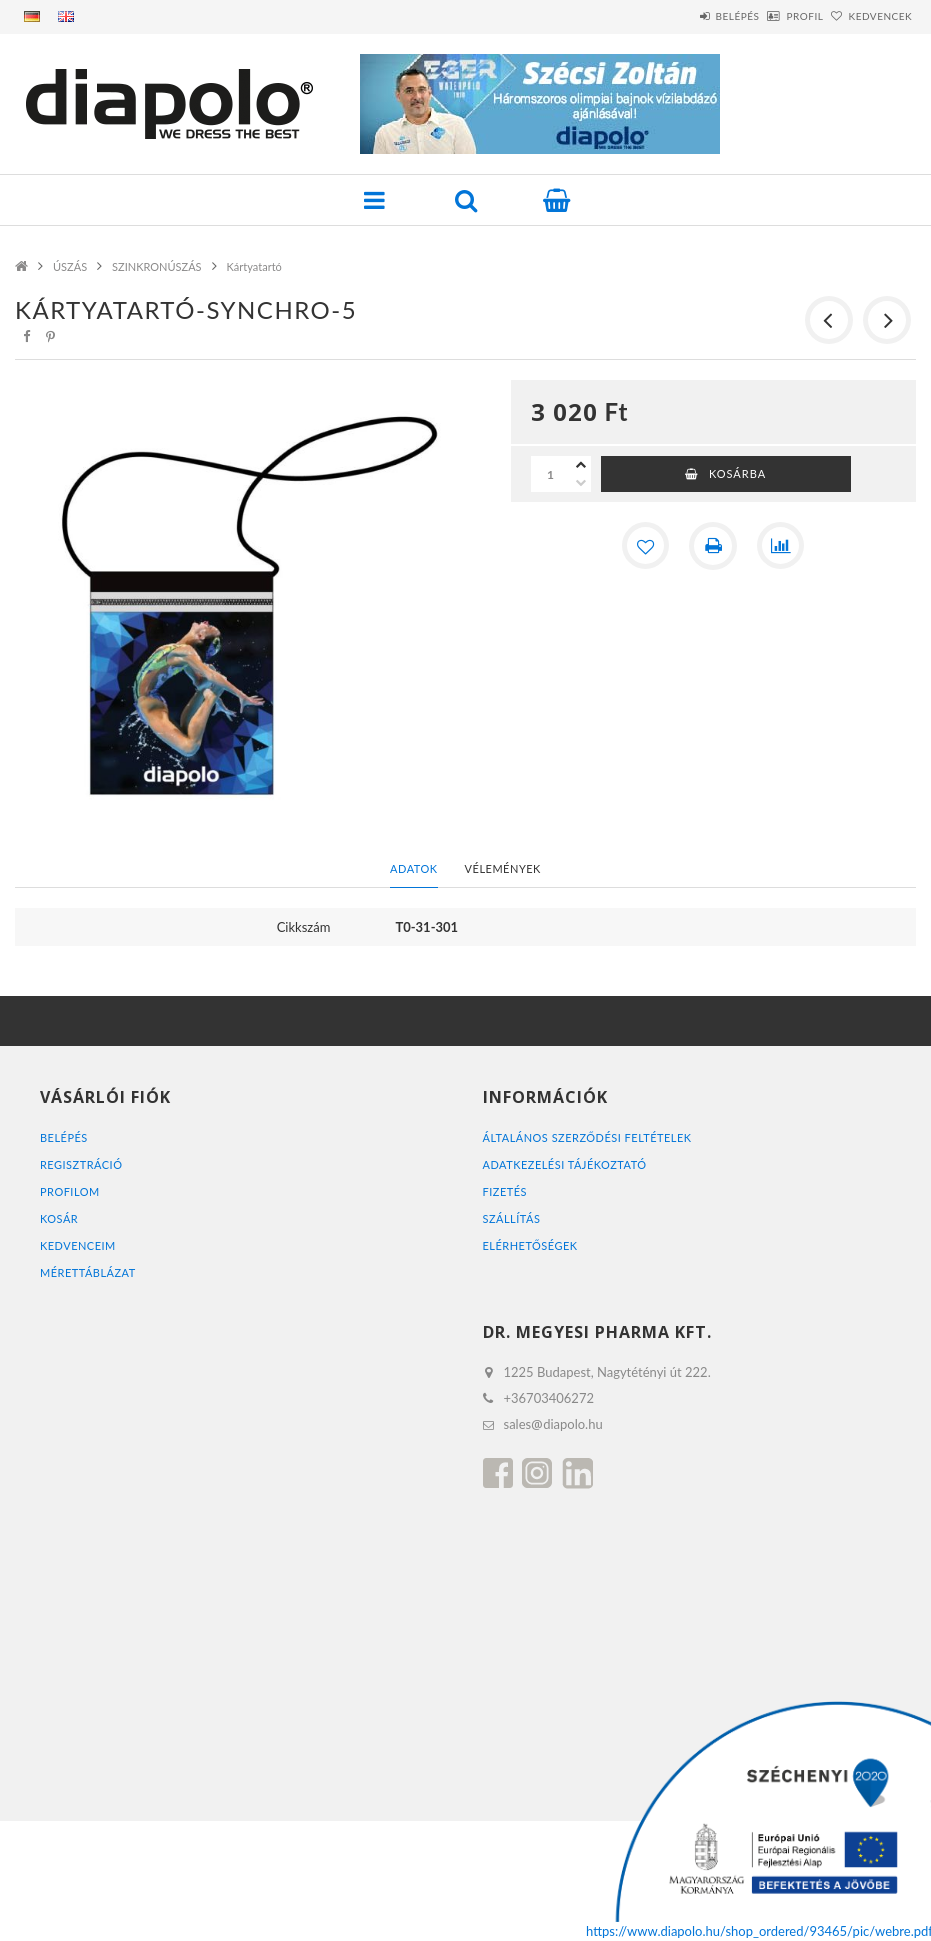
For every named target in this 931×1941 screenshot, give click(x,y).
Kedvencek (869, 16)
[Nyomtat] (713, 546)
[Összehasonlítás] (781, 546)
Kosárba (737, 473)
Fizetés (505, 1191)
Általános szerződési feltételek (588, 1137)
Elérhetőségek (530, 1245)
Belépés (682, 16)
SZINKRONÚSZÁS (156, 266)
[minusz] (581, 483)
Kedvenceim (78, 1245)
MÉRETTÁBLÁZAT (88, 1272)
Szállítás (512, 1218)
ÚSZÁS (70, 266)
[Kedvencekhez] (645, 546)
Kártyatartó (254, 266)
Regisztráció (81, 1164)
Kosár (59, 1218)
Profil (771, 16)
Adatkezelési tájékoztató (565, 1164)
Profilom (70, 1191)
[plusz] (581, 465)
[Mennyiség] (551, 474)
